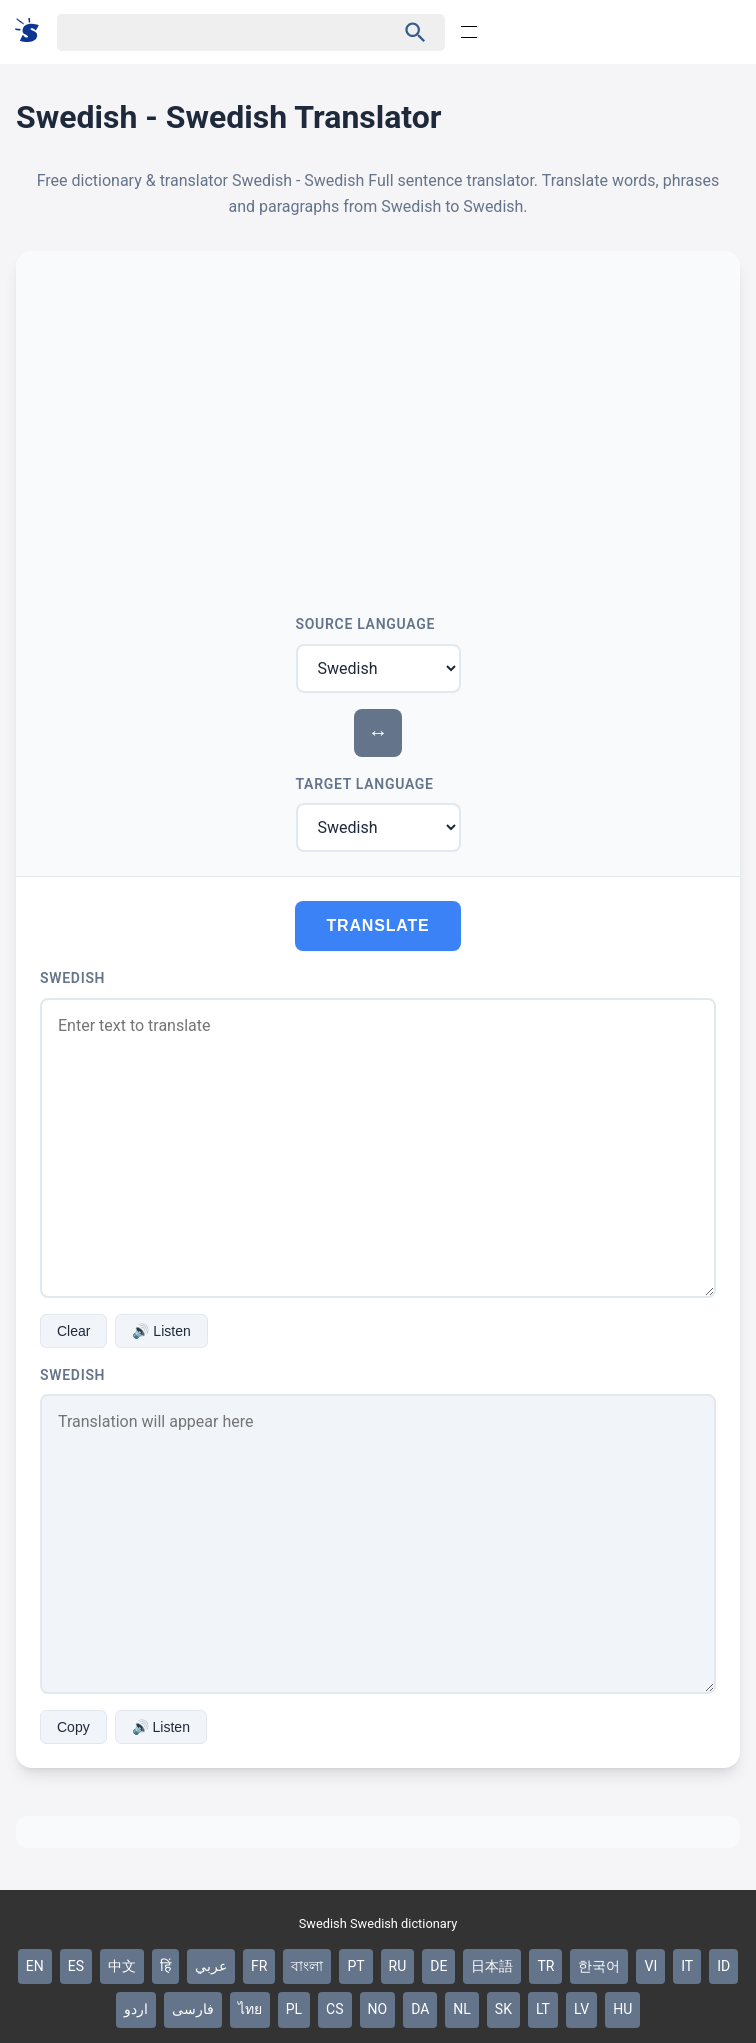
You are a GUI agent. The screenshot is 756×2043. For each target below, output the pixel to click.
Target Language (365, 784)
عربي (211, 1966)
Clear (73, 1331)
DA (420, 2009)
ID (723, 1966)
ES (76, 1966)
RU (398, 1966)
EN (35, 1966)
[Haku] (208, 32)
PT (355, 1966)
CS (334, 2009)
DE (438, 1966)
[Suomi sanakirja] (33, 31)
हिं (165, 1966)
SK (503, 2009)
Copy (73, 1727)
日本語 (492, 1966)
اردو (136, 2009)
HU (622, 2009)
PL (294, 2009)
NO (378, 2009)
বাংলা (307, 1966)
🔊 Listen (161, 1331)
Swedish (72, 978)
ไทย (250, 2009)
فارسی (193, 2009)
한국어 (599, 1966)
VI (650, 1966)
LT (543, 2009)
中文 (122, 1966)
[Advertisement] (378, 425)
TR (545, 1966)
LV (581, 2009)
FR (259, 1966)
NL (462, 2009)
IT (687, 1966)
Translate (378, 925)
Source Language (366, 624)
